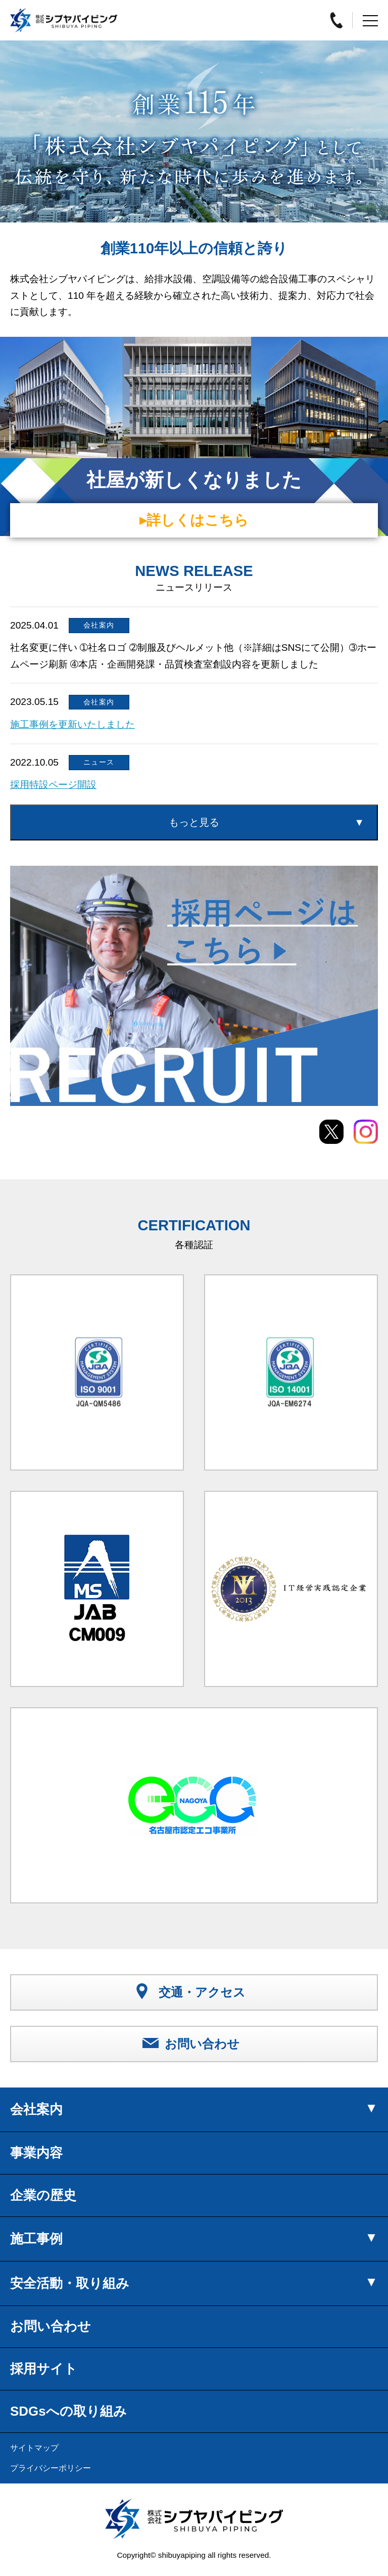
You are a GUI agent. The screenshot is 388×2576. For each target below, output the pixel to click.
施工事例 (36, 2239)
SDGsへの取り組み (68, 2411)
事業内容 (36, 2153)
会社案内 (36, 2109)
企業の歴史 (43, 2195)
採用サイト (43, 2369)
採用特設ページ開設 (53, 784)
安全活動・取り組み (69, 2283)
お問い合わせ (50, 2326)
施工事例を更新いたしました (72, 724)
